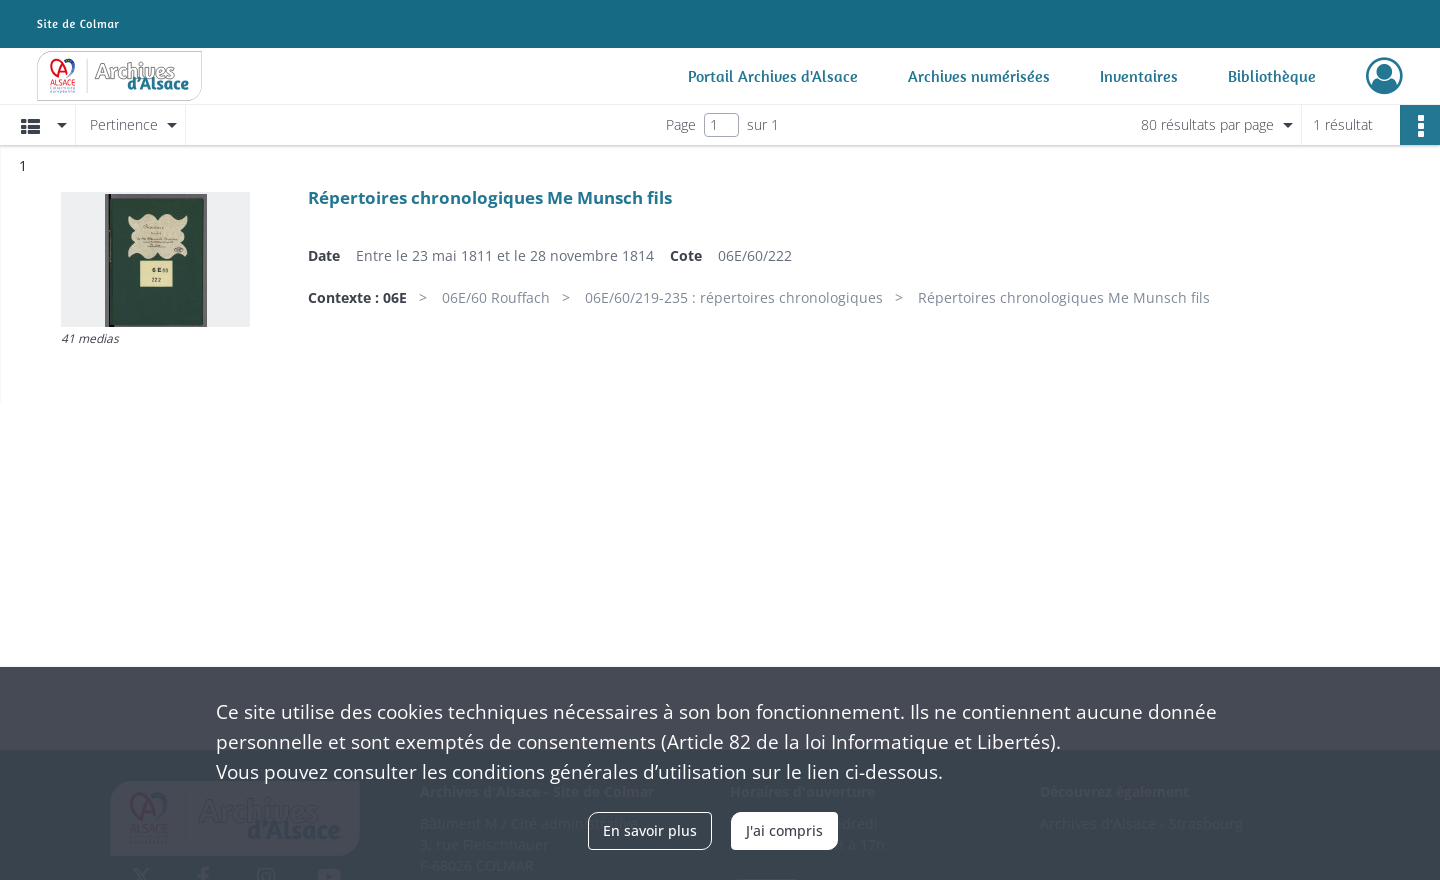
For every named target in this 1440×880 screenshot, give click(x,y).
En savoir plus (650, 830)
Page (681, 124)
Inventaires (1139, 76)
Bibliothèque (1272, 76)
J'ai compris (784, 830)
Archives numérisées (979, 76)
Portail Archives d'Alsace (773, 76)
